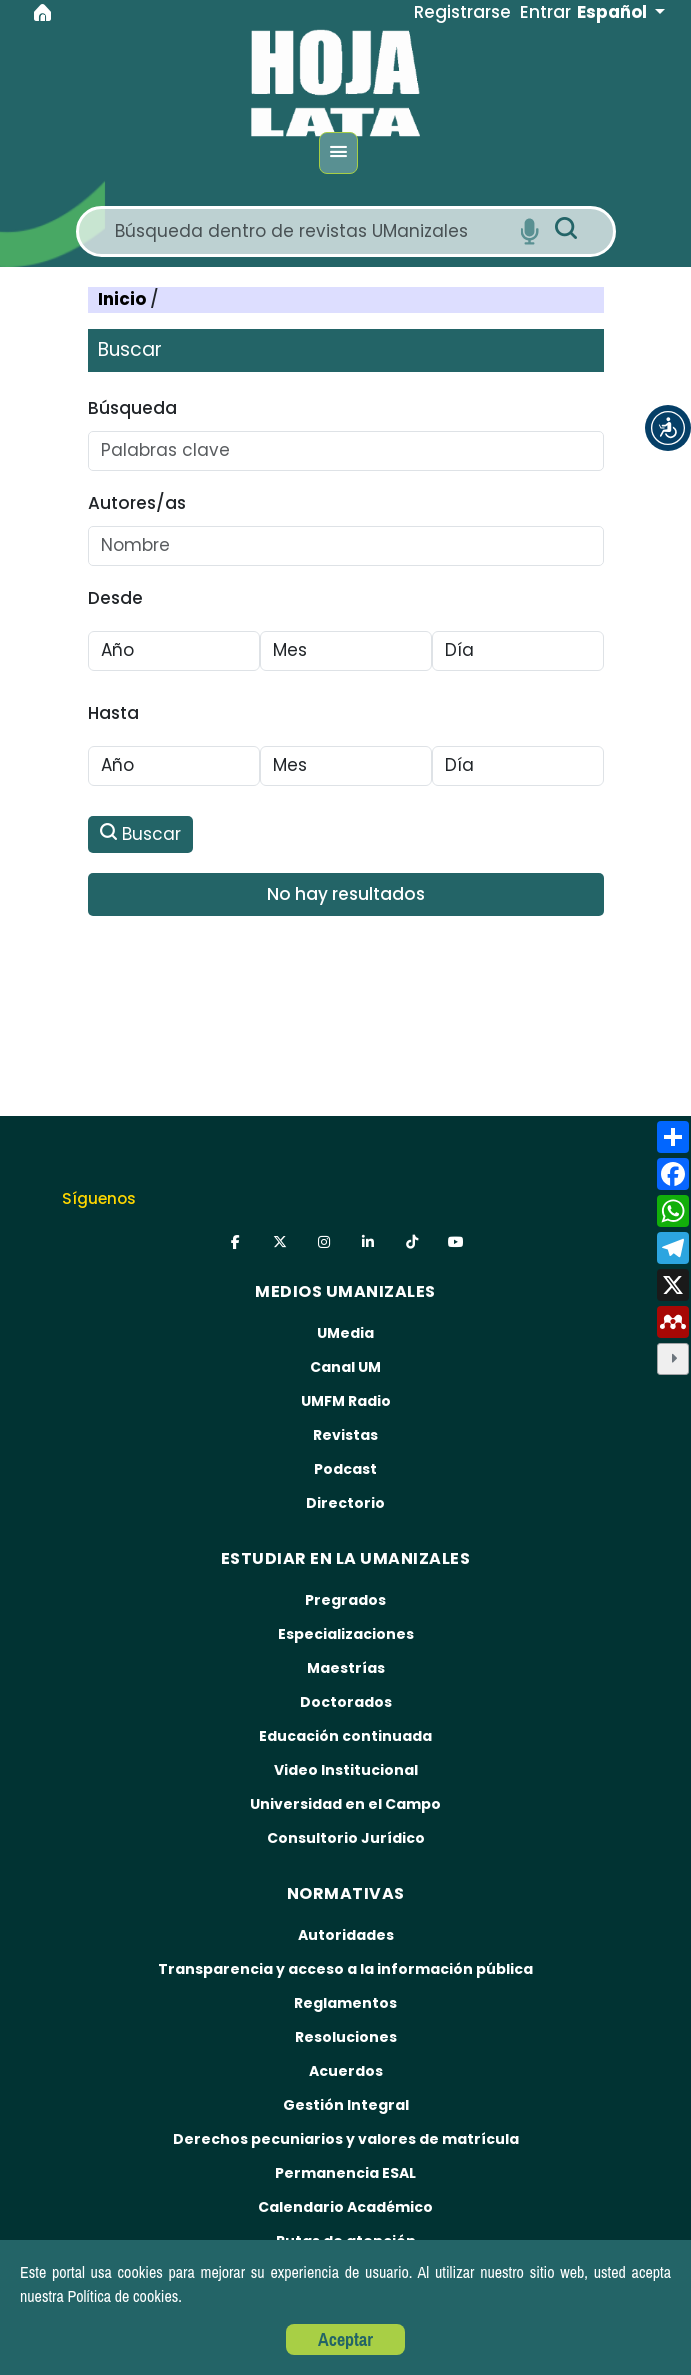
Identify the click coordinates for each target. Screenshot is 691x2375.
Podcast (345, 1469)
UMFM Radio (346, 1401)
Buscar (140, 834)
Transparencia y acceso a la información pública (345, 1969)
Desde (115, 598)
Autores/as (137, 503)
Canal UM (345, 1367)
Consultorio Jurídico (346, 1838)
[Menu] (338, 153)
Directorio (345, 1503)
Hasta (113, 713)
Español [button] (614, 12)
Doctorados (346, 1702)
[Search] (310, 231)
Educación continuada (345, 1736)
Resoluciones (346, 2037)
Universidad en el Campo (345, 1804)
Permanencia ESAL (345, 2173)
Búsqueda (132, 408)
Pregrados (345, 1600)
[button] (668, 428)
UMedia (345, 1333)
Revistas (345, 1435)
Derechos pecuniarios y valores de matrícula (346, 2139)
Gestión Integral (346, 2105)
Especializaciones (346, 1634)
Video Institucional (346, 1770)
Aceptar (345, 2339)
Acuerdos (346, 2071)
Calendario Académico (345, 2207)
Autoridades (346, 1935)
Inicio (124, 299)
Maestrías (346, 1668)
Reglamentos (345, 2003)
